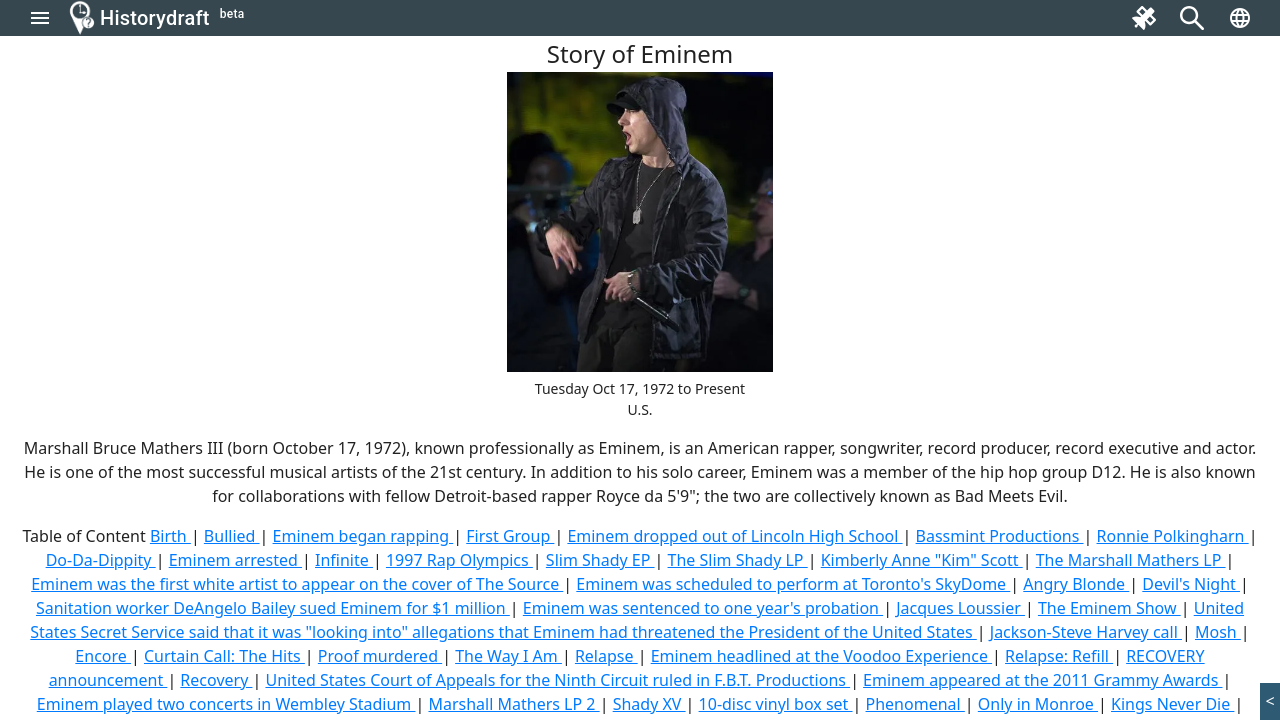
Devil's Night (1191, 584)
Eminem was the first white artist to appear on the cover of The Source (297, 584)
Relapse (606, 656)
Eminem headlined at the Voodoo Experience (821, 656)
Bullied (232, 536)
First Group (510, 536)
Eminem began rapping (363, 536)
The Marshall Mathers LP (1131, 560)
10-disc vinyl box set (776, 704)
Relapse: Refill (1059, 656)
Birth (170, 536)
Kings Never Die (1172, 704)
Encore (103, 656)
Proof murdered (380, 656)
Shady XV (649, 704)
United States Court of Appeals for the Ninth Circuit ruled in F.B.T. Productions (557, 680)
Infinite (344, 560)
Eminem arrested (235, 560)
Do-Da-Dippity (101, 560)
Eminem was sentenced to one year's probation (703, 608)
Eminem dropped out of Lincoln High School (734, 536)
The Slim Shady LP (738, 560)
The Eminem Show (1109, 608)
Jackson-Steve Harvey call (1086, 632)
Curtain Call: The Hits (224, 656)
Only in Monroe (1038, 704)
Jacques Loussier (960, 608)
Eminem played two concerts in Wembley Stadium (226, 704)
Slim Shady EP (600, 560)
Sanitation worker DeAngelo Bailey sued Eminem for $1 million (273, 608)
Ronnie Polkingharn (1173, 536)
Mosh (1218, 632)
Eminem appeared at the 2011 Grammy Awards (1042, 680)
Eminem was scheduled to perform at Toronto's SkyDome (793, 584)
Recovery (216, 680)
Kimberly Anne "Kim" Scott (922, 560)
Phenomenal (915, 704)
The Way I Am (508, 656)
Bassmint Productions (1000, 536)
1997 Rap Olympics (459, 560)
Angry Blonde (1076, 584)
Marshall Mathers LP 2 (513, 704)
